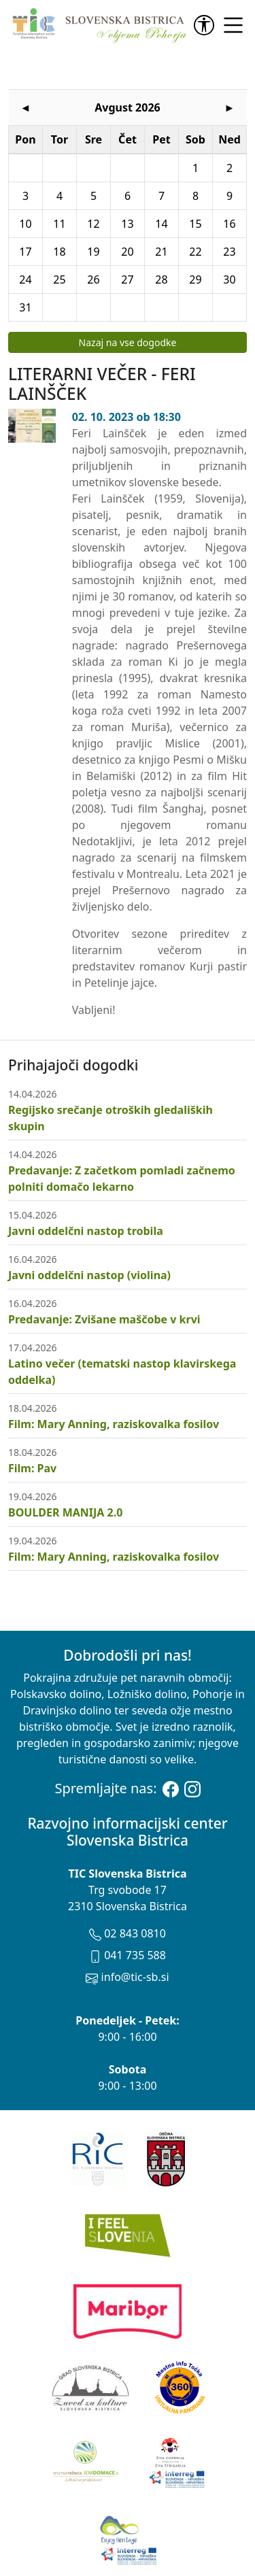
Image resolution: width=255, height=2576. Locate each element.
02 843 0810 (127, 1876)
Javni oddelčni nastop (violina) (89, 1218)
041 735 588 (127, 1898)
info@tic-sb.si (127, 1920)
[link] (207, 25)
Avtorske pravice (176, 2546)
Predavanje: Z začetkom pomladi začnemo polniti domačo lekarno (121, 1122)
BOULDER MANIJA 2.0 (65, 1455)
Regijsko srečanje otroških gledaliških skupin (110, 1061)
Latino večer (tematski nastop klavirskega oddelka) (122, 1315)
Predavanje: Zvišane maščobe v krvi (104, 1262)
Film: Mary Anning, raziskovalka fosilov (113, 1367)
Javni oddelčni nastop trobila (85, 1174)
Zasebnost (165, 2562)
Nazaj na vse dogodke (128, 285)
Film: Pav (32, 1411)
